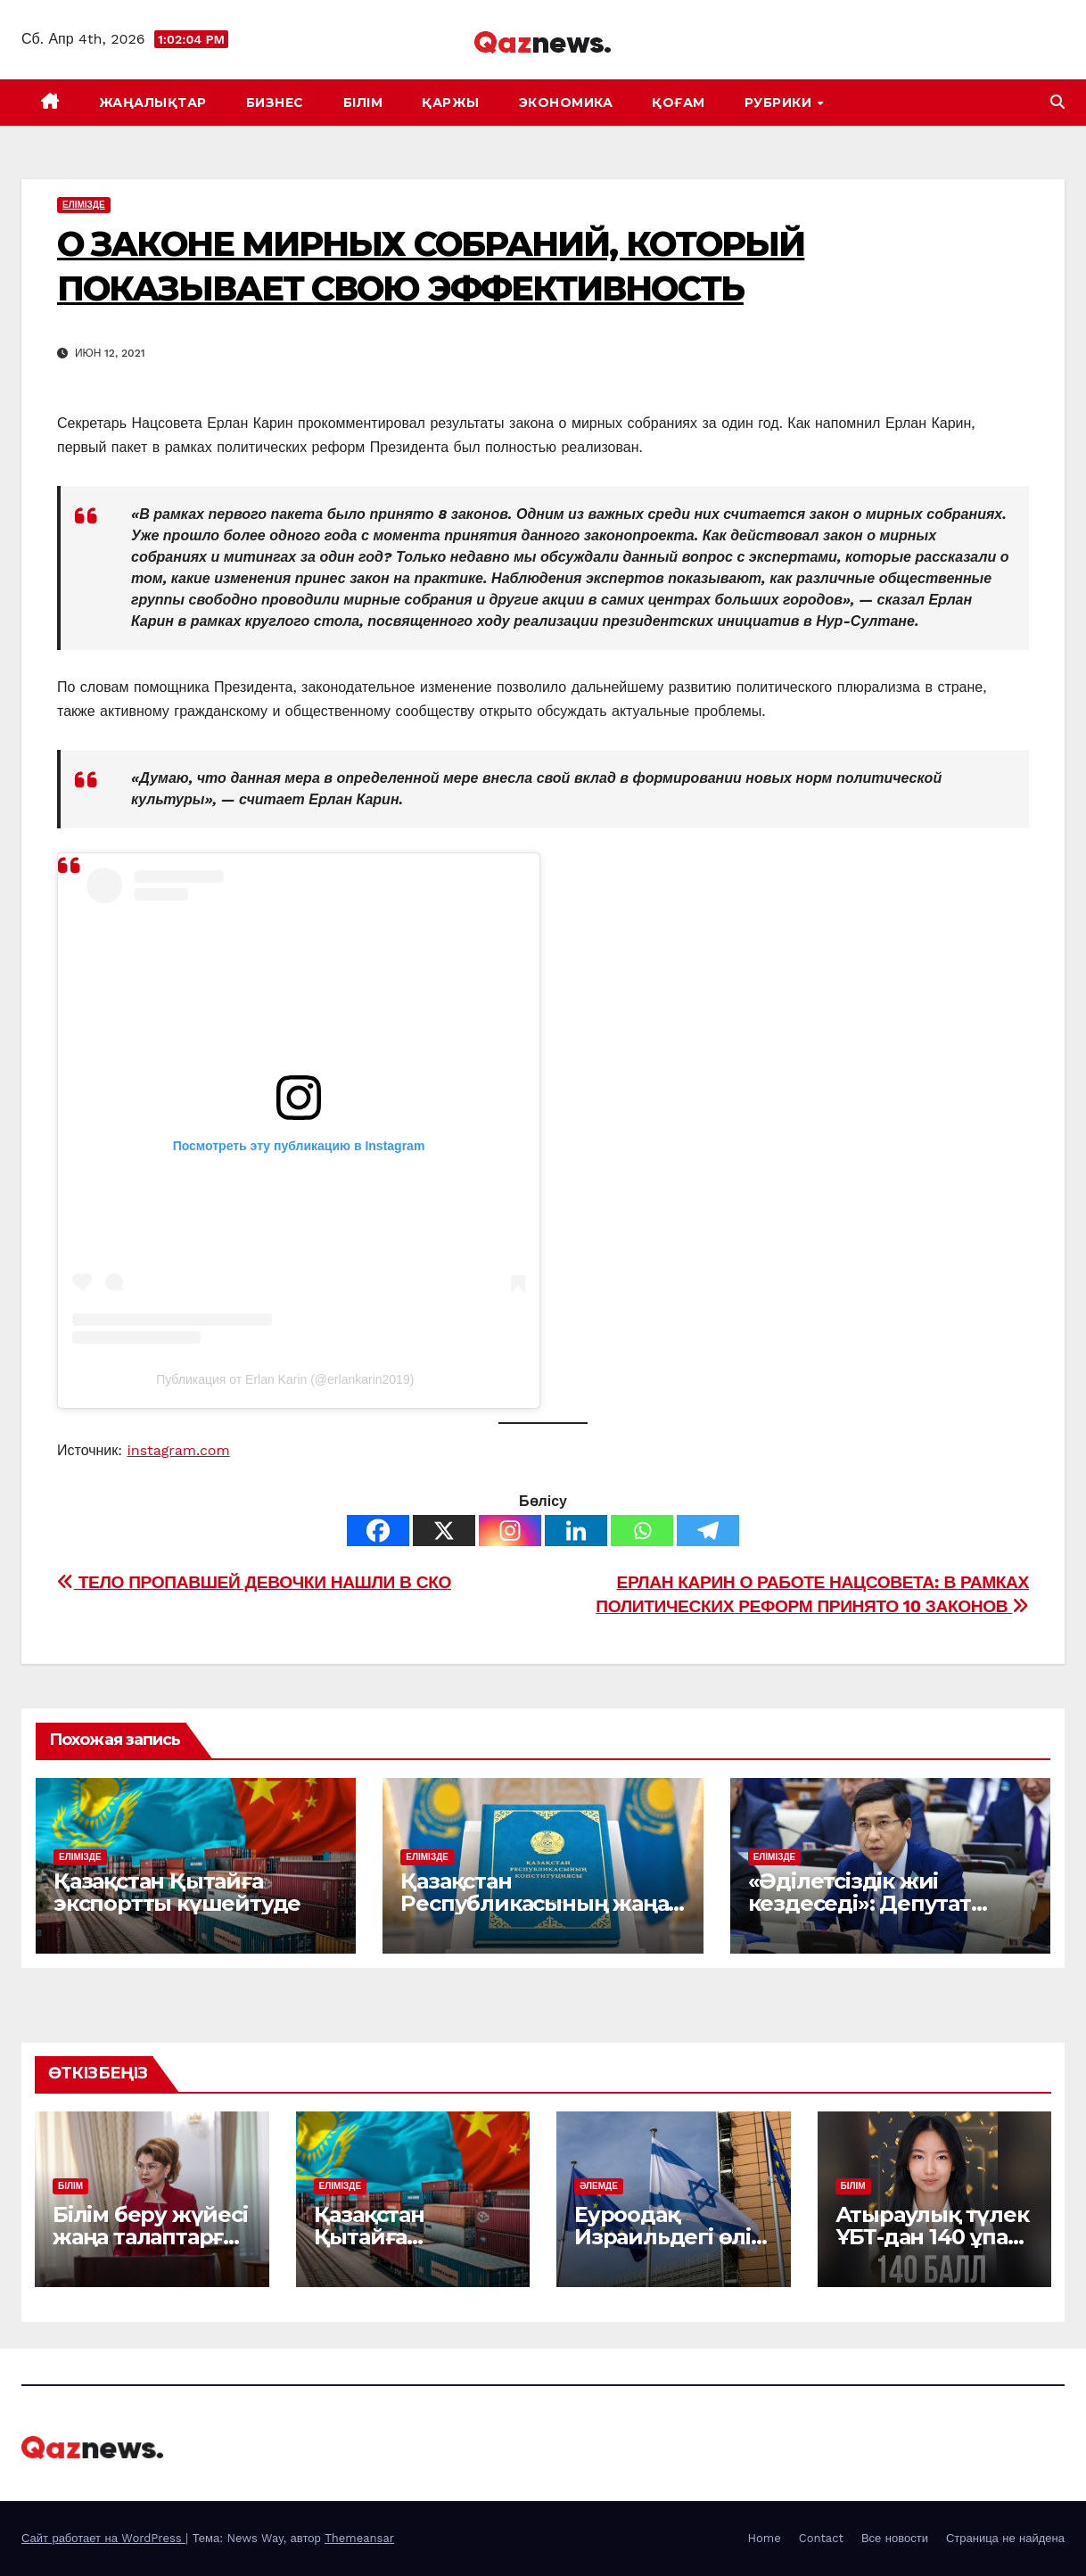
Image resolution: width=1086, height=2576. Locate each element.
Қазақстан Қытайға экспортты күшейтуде (176, 1892)
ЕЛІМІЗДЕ (83, 205)
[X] (444, 1530)
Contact (821, 2538)
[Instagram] (510, 1530)
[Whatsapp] (642, 1530)
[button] (1057, 102)
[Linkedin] (576, 1530)
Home (764, 2538)
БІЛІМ (363, 103)
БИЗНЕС (275, 103)
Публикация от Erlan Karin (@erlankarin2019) (285, 1379)
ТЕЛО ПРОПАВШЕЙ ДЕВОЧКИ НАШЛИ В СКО (254, 1582)
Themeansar (359, 2538)
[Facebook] (378, 1530)
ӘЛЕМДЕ (599, 2186)
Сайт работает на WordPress (103, 2538)
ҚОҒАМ (678, 103)
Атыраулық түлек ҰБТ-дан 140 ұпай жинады (932, 2237)
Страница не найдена (1005, 2538)
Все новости (894, 2538)
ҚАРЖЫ (451, 103)
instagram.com (179, 1450)
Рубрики (780, 103)
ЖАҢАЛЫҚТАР (153, 103)
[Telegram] (708, 1530)
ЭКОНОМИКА (566, 103)
